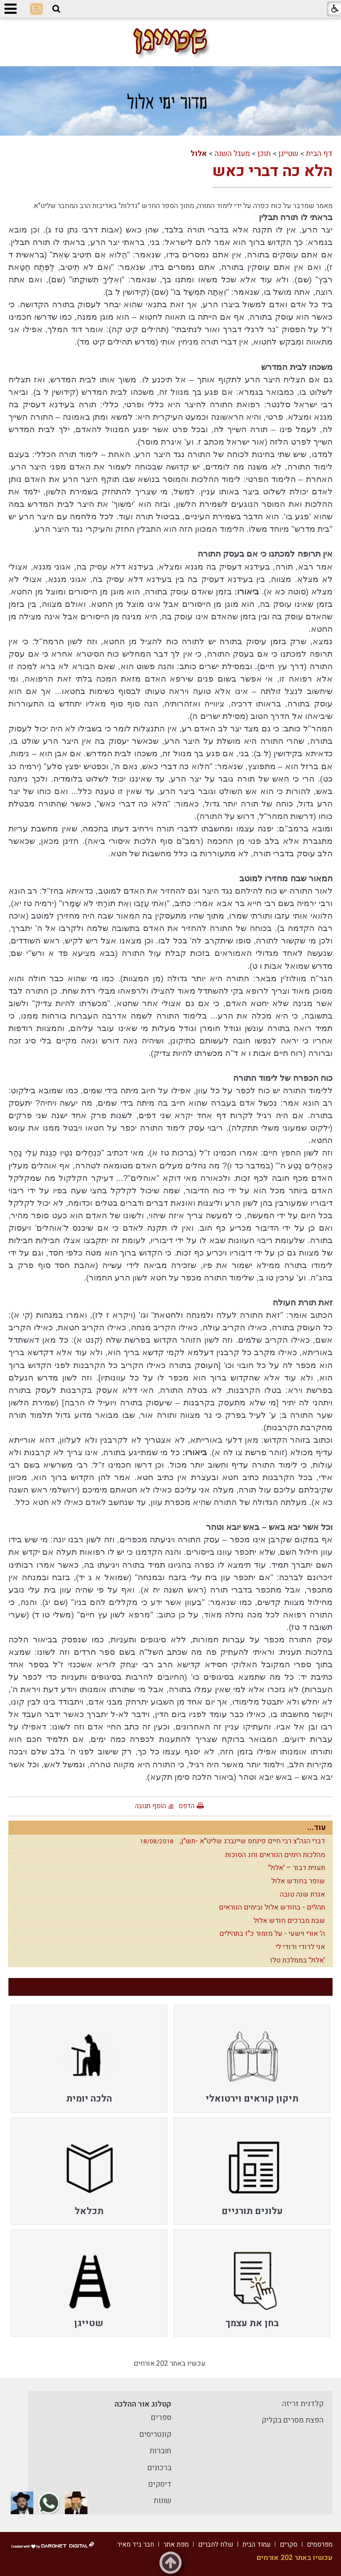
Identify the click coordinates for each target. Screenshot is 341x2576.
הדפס (186, 1806)
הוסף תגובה (150, 1806)
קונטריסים (155, 2434)
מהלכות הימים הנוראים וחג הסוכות (275, 1855)
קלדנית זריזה (303, 2403)
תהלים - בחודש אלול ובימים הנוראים (272, 1907)
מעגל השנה (232, 153)
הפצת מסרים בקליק (293, 2420)
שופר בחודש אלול (298, 1881)
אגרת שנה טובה (302, 1894)
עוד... (316, 1827)
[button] (56, 9)
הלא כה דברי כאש (272, 171)
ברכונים (159, 2467)
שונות (162, 2500)
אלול (198, 153)
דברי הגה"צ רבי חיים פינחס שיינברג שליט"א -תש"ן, (230, 1841)
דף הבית (319, 153)
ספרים (161, 2417)
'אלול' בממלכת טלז (297, 1960)
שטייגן (288, 153)
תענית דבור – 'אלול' (296, 1867)
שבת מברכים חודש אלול (289, 1920)
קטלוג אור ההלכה (143, 2404)
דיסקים (159, 2484)
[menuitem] (252, 2058)
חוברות (160, 2450)
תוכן (264, 153)
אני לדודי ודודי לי (300, 1947)
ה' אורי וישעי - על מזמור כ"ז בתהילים (272, 1933)
